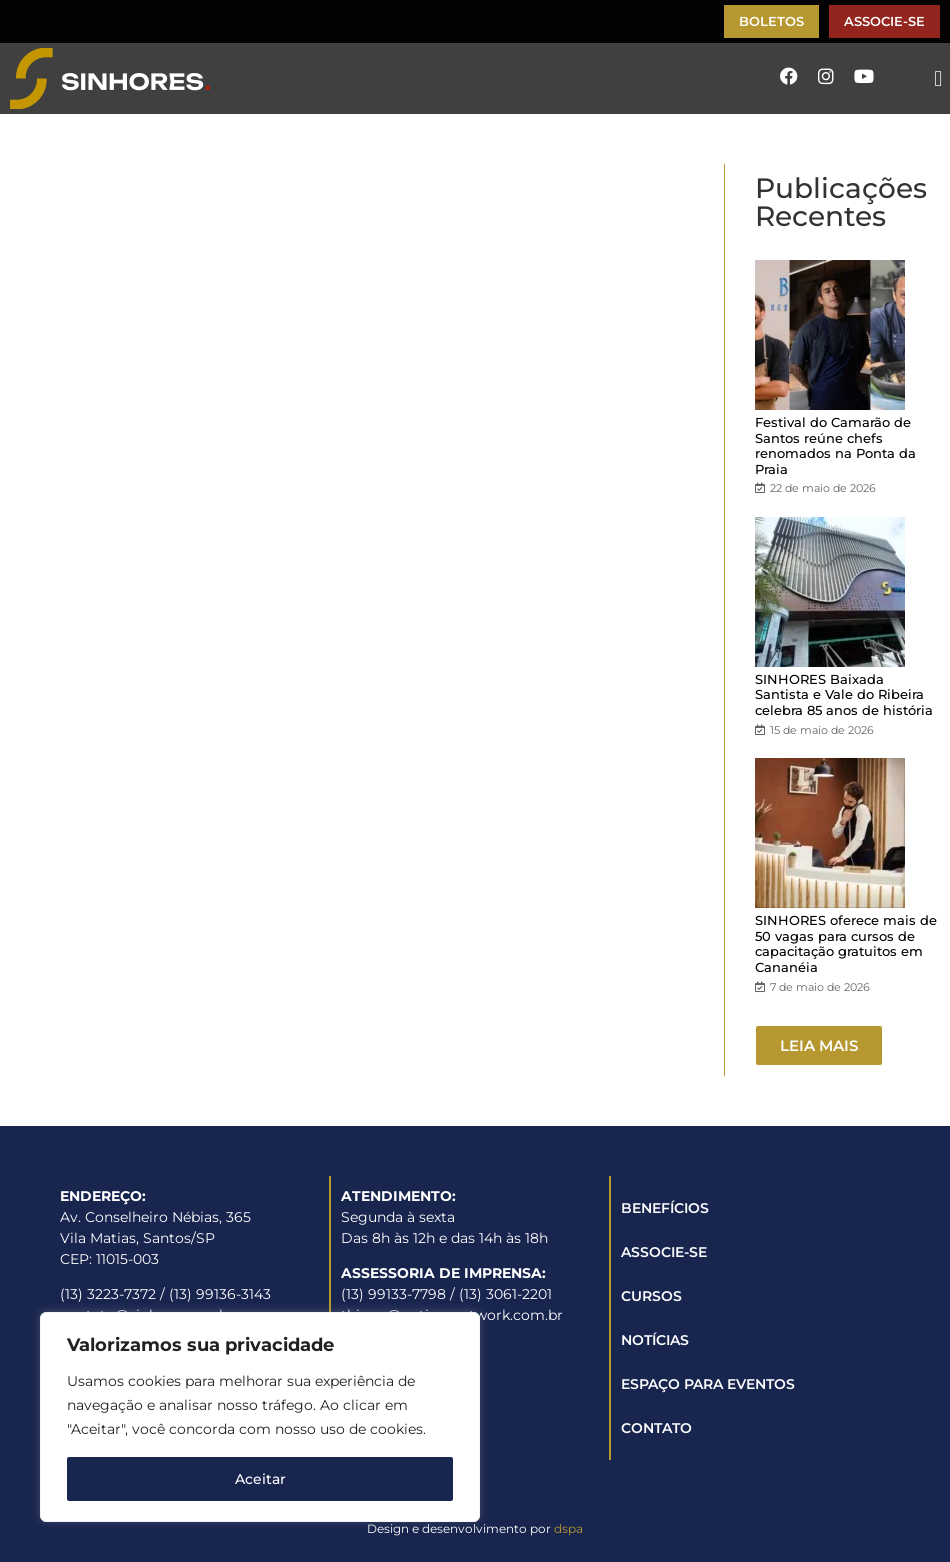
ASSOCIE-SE (664, 1252)
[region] (260, 1417)
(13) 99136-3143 (220, 1294)
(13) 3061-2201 (505, 1294)
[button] (938, 78)
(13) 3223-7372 (108, 1294)
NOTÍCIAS (655, 1340)
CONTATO (656, 1428)
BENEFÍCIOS (665, 1208)
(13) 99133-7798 (393, 1294)
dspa (568, 1528)
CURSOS (651, 1296)
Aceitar (260, 1479)
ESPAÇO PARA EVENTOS (708, 1384)
